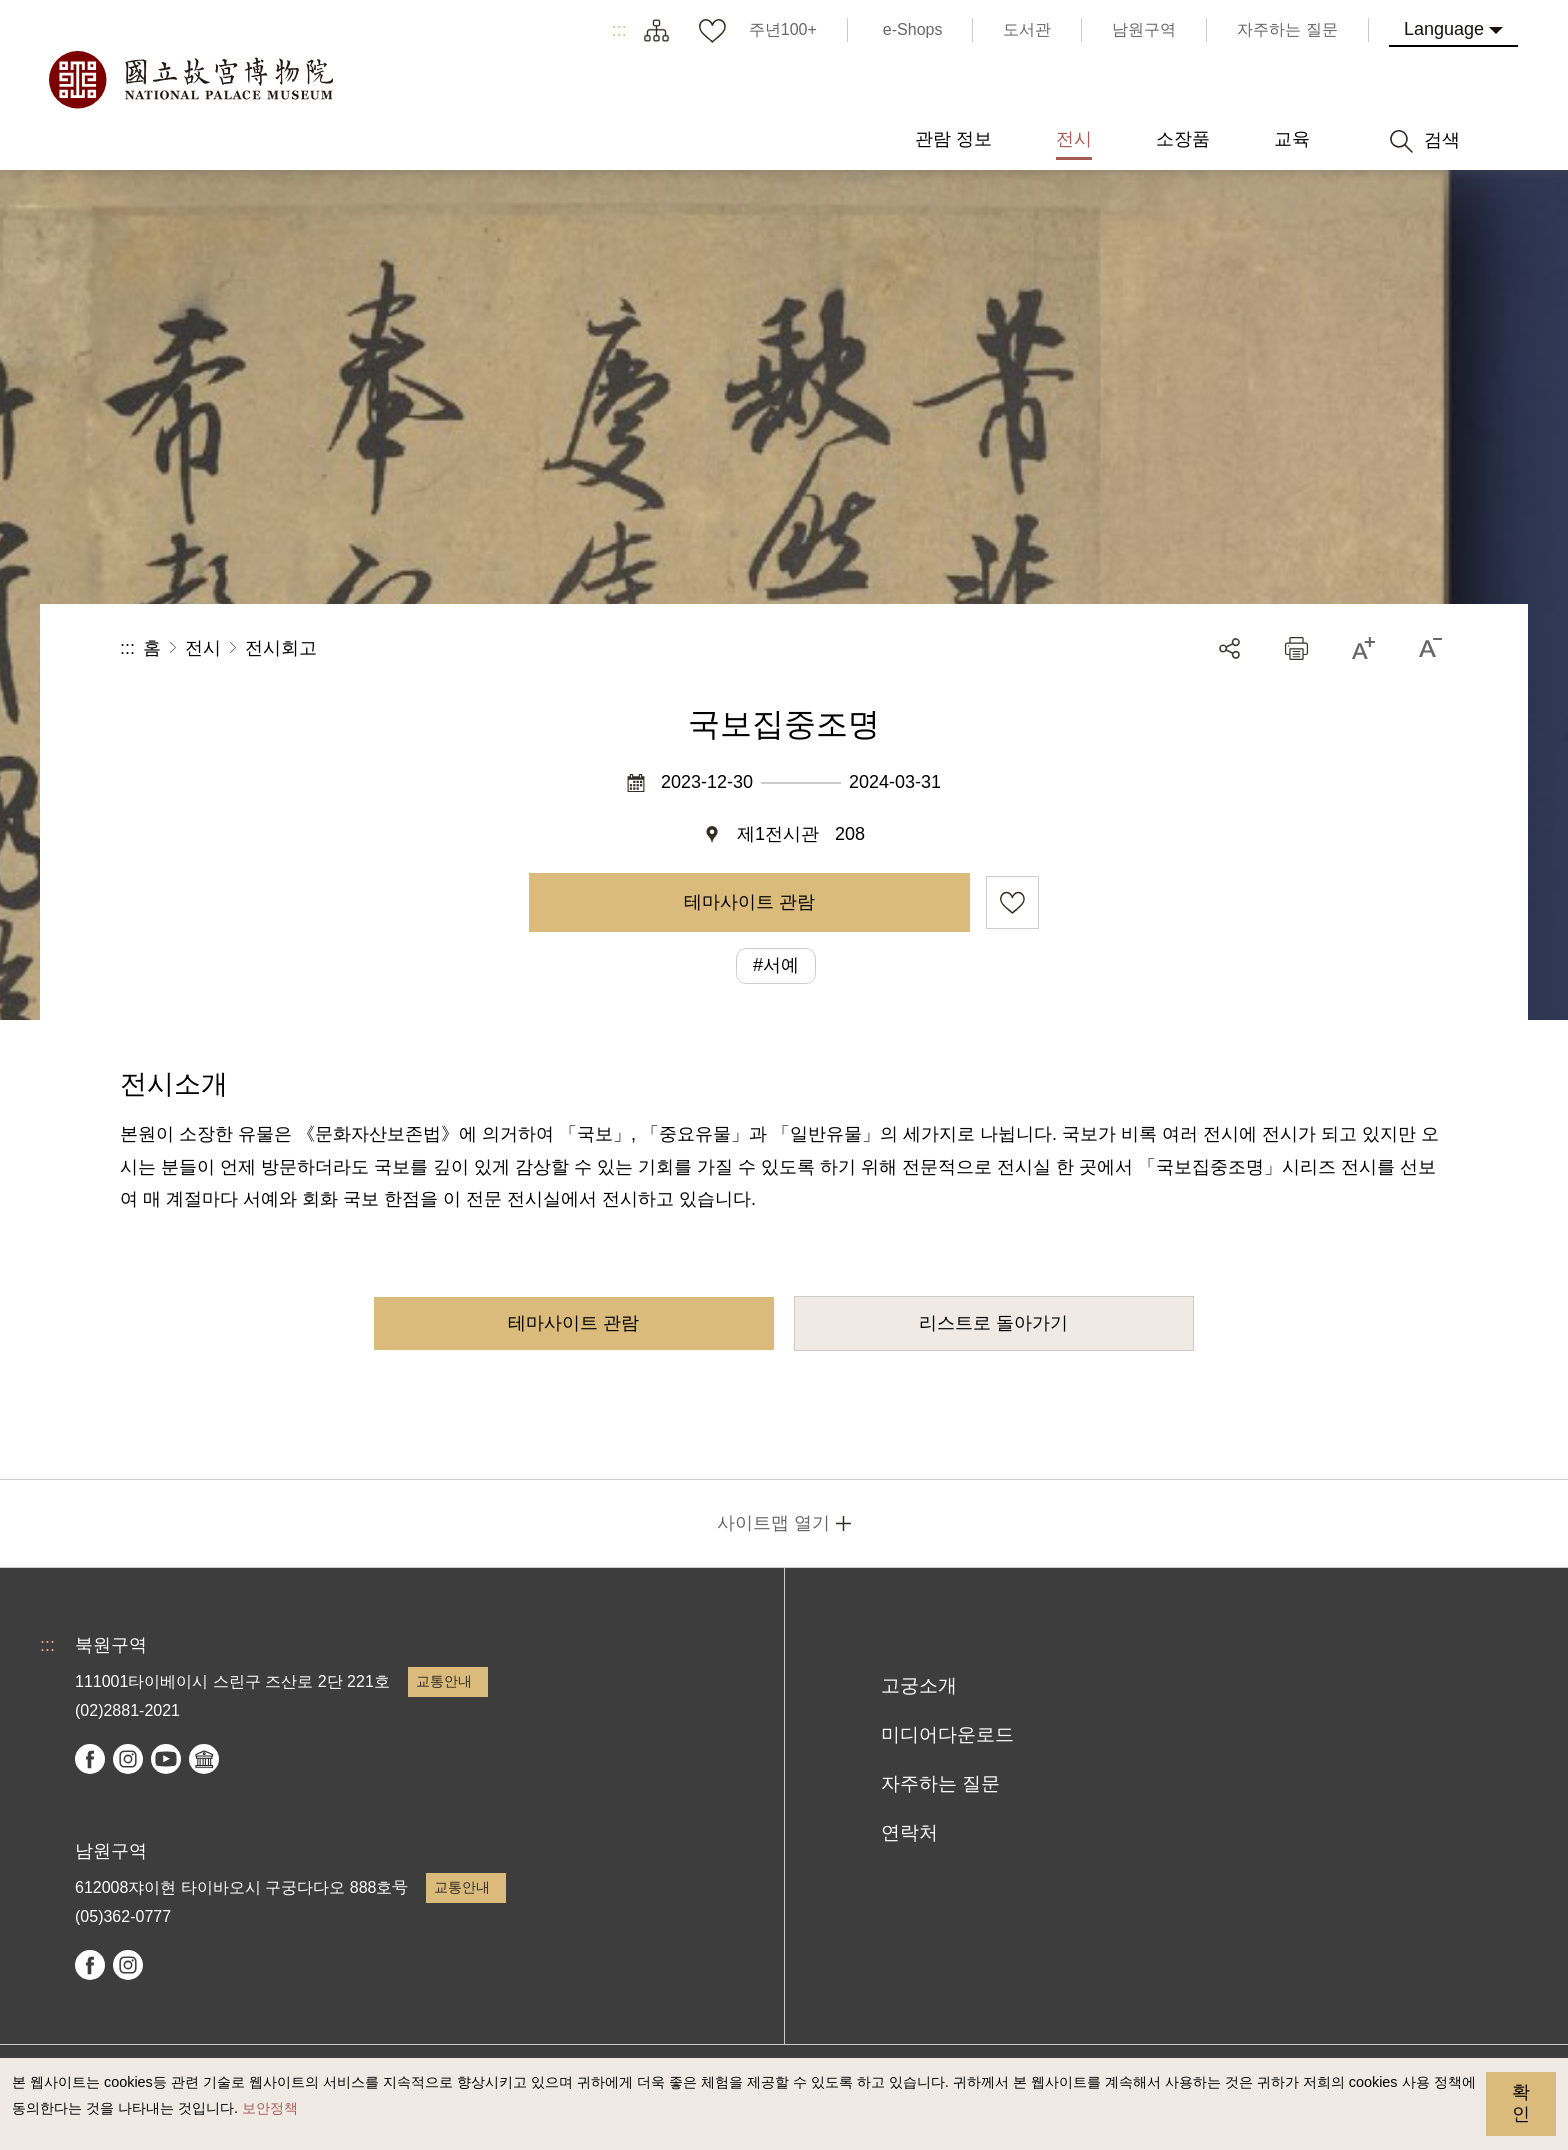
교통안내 (444, 1681)
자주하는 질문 (940, 1783)
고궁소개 (919, 1685)
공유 (1229, 648)
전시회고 (281, 648)
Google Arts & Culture (204, 1759)
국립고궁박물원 (190, 80)
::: (619, 30)
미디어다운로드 (947, 1734)
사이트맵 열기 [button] (773, 1523)
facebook (90, 1759)
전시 (203, 648)
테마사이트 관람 (749, 902)
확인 (1521, 2103)
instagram (128, 1759)
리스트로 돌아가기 (993, 1323)
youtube (166, 1759)
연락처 (909, 1832)
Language (1444, 29)
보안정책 (270, 2108)
